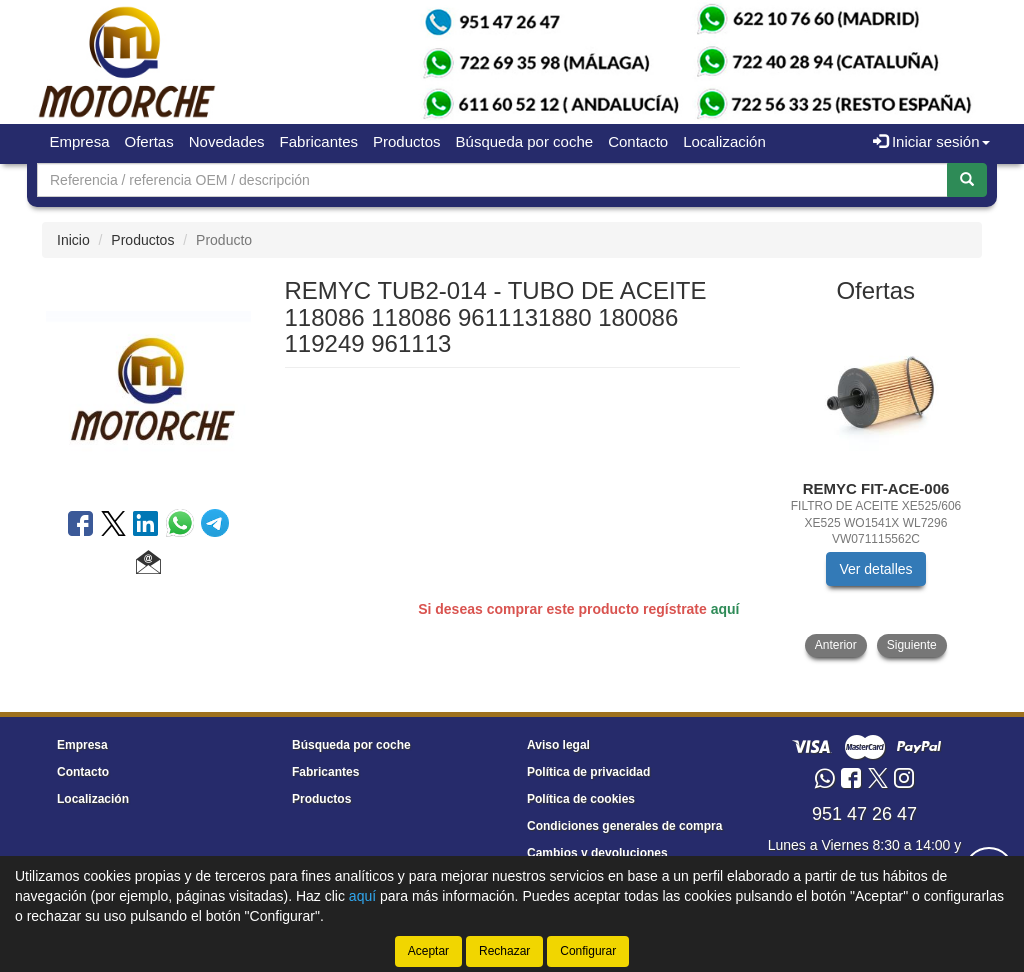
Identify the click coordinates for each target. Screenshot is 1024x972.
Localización (724, 141)
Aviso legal (558, 745)
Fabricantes (319, 141)
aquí (725, 609)
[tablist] (876, 488)
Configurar (588, 951)
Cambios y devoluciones (597, 853)
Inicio (73, 240)
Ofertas (149, 141)
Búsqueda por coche (525, 141)
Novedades (227, 141)
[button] (148, 565)
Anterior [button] (836, 645)
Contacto (638, 141)
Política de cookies (581, 799)
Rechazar (504, 951)
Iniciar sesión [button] (931, 141)
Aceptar (428, 951)
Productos (407, 141)
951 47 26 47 (864, 814)
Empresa (80, 141)
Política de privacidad (588, 772)
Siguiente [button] (912, 645)
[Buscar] (967, 180)
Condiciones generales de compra (624, 826)
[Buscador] (492, 180)
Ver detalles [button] (875, 569)
